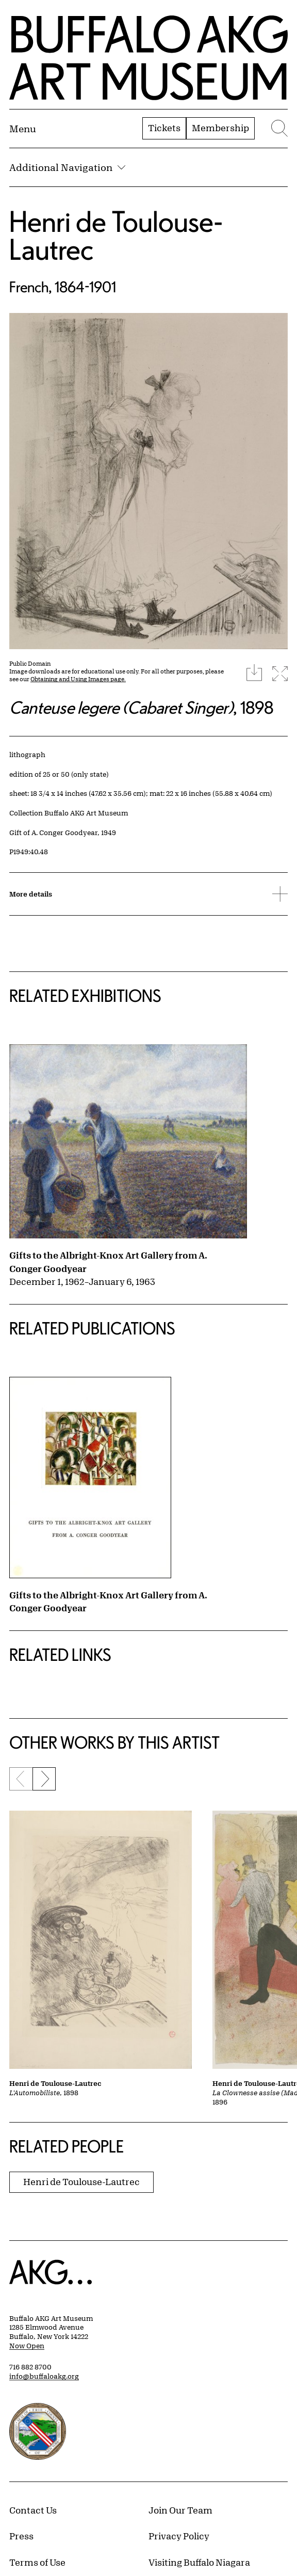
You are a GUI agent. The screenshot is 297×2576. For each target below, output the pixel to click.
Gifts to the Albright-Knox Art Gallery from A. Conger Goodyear (108, 1262)
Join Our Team (180, 2510)
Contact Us (33, 2510)
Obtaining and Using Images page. (78, 679)
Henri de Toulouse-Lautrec (116, 235)
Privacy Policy (178, 2536)
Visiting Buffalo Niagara (199, 2562)
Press (21, 2536)
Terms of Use (37, 2562)
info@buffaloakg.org (44, 2376)
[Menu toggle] (22, 128)
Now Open (26, 2346)
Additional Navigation (67, 167)
